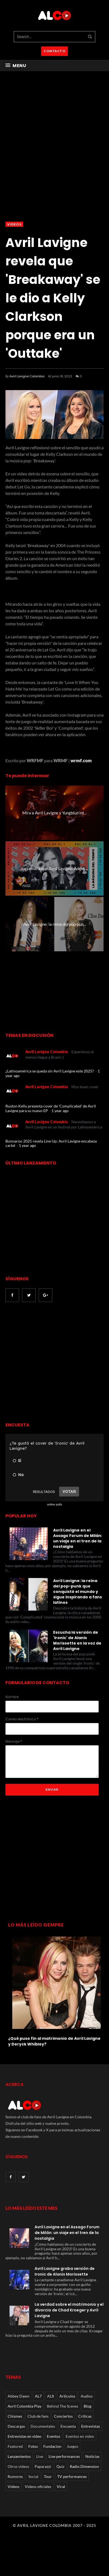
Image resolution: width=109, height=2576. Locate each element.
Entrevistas (90, 2426)
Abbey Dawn (18, 2396)
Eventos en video (80, 2436)
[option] (54, 1993)
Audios (87, 2396)
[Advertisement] (51, 1363)
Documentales (43, 2426)
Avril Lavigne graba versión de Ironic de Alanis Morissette (65, 2271)
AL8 (50, 2396)
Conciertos (63, 2416)
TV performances (72, 2476)
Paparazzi (43, 2466)
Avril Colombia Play (24, 2406)
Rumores (15, 2476)
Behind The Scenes (62, 2406)
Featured (15, 2446)
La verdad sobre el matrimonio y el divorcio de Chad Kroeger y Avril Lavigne (69, 2310)
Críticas (85, 2416)
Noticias (92, 2456)
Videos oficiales (38, 2486)
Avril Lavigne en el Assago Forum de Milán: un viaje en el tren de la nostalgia (77, 1538)
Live (39, 2456)
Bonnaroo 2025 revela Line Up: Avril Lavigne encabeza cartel (51, 1143)
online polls (54, 1504)
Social (33, 2476)
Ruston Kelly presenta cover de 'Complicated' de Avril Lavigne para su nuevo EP (50, 1108)
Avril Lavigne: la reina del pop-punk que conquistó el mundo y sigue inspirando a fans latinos (77, 1591)
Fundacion (52, 2446)
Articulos (67, 2396)
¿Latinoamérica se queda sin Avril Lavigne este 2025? (50, 1071)
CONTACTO (54, 51)
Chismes (15, 2416)
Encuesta (68, 2426)
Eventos (53, 2436)
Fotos (33, 2446)
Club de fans (38, 2416)
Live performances (64, 2456)
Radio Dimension (84, 2466)
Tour (48, 2476)
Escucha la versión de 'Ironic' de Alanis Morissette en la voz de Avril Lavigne (77, 1640)
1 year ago (60, 1110)
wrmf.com (81, 760)
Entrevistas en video (24, 2436)
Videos (14, 224)
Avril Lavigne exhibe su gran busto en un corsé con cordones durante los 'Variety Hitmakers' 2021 (50, 2044)
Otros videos (18, 2466)
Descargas (16, 2426)
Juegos (72, 2446)
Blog (87, 2406)
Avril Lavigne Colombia (27, 376)
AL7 (38, 2396)
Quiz (60, 2466)
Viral (61, 2486)
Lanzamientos (19, 2456)
